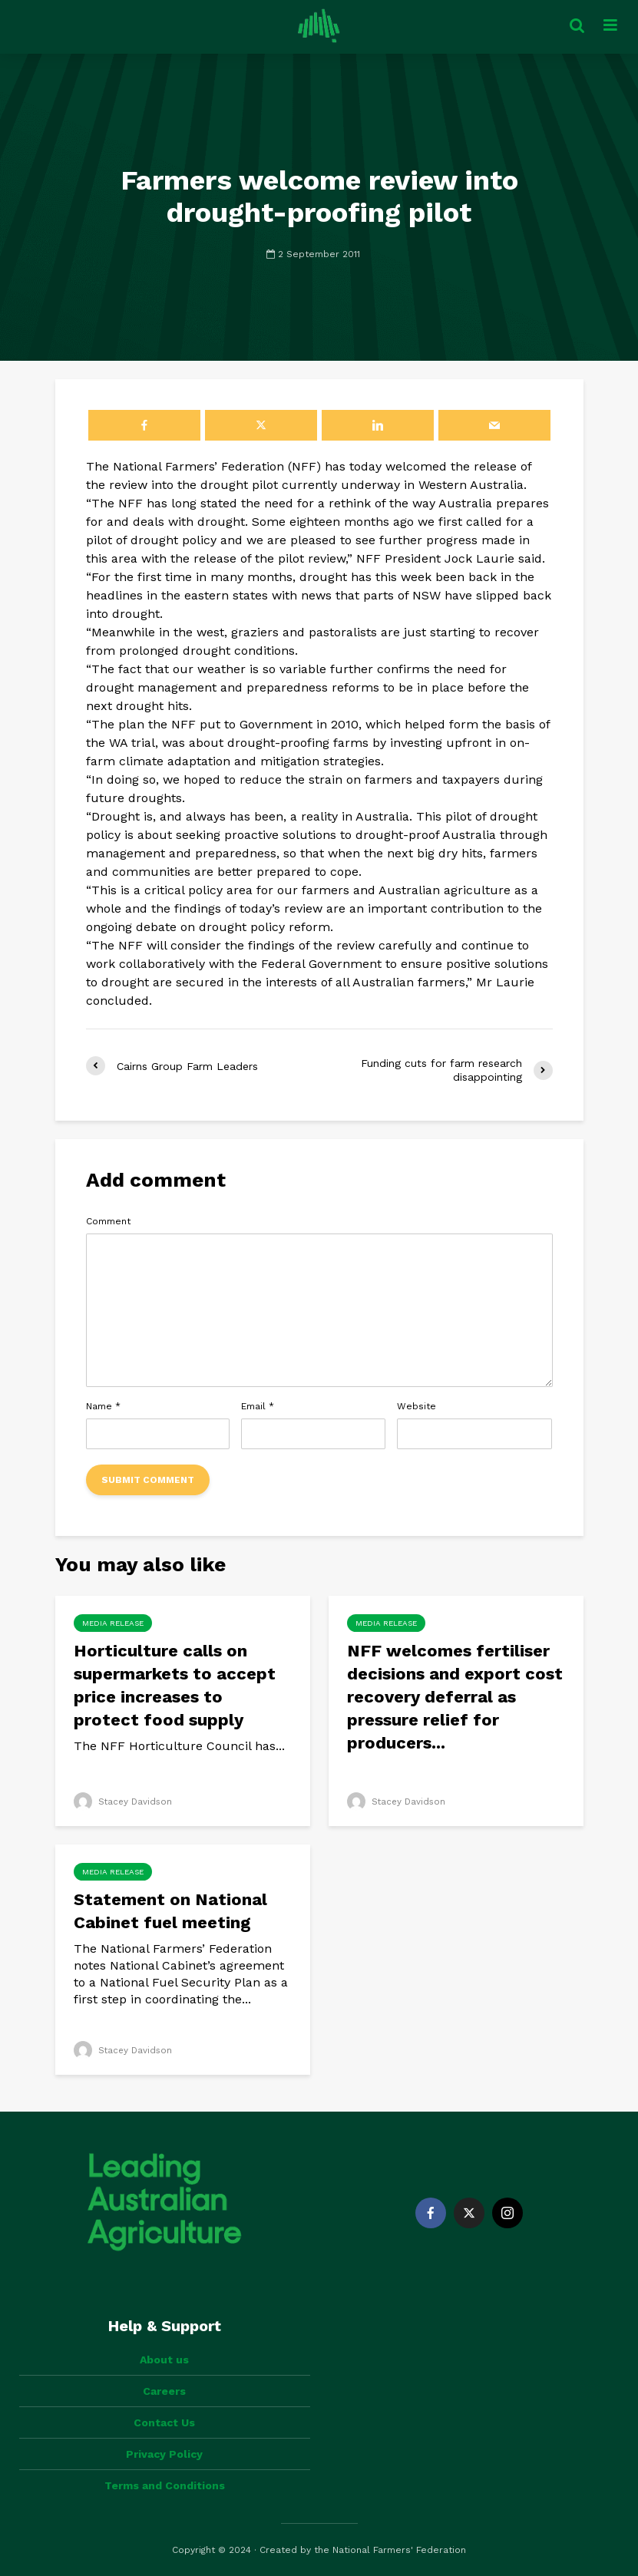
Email (257, 1406)
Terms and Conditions (164, 2485)
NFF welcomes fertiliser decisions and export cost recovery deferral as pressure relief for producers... (455, 1696)
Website (416, 1406)
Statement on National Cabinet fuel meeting (170, 1911)
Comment (108, 1221)
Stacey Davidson (124, 1801)
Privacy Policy (164, 2454)
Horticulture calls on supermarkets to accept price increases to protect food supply (175, 1685)
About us (164, 2359)
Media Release (113, 1623)
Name (103, 1406)
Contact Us (164, 2422)
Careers (164, 2391)
